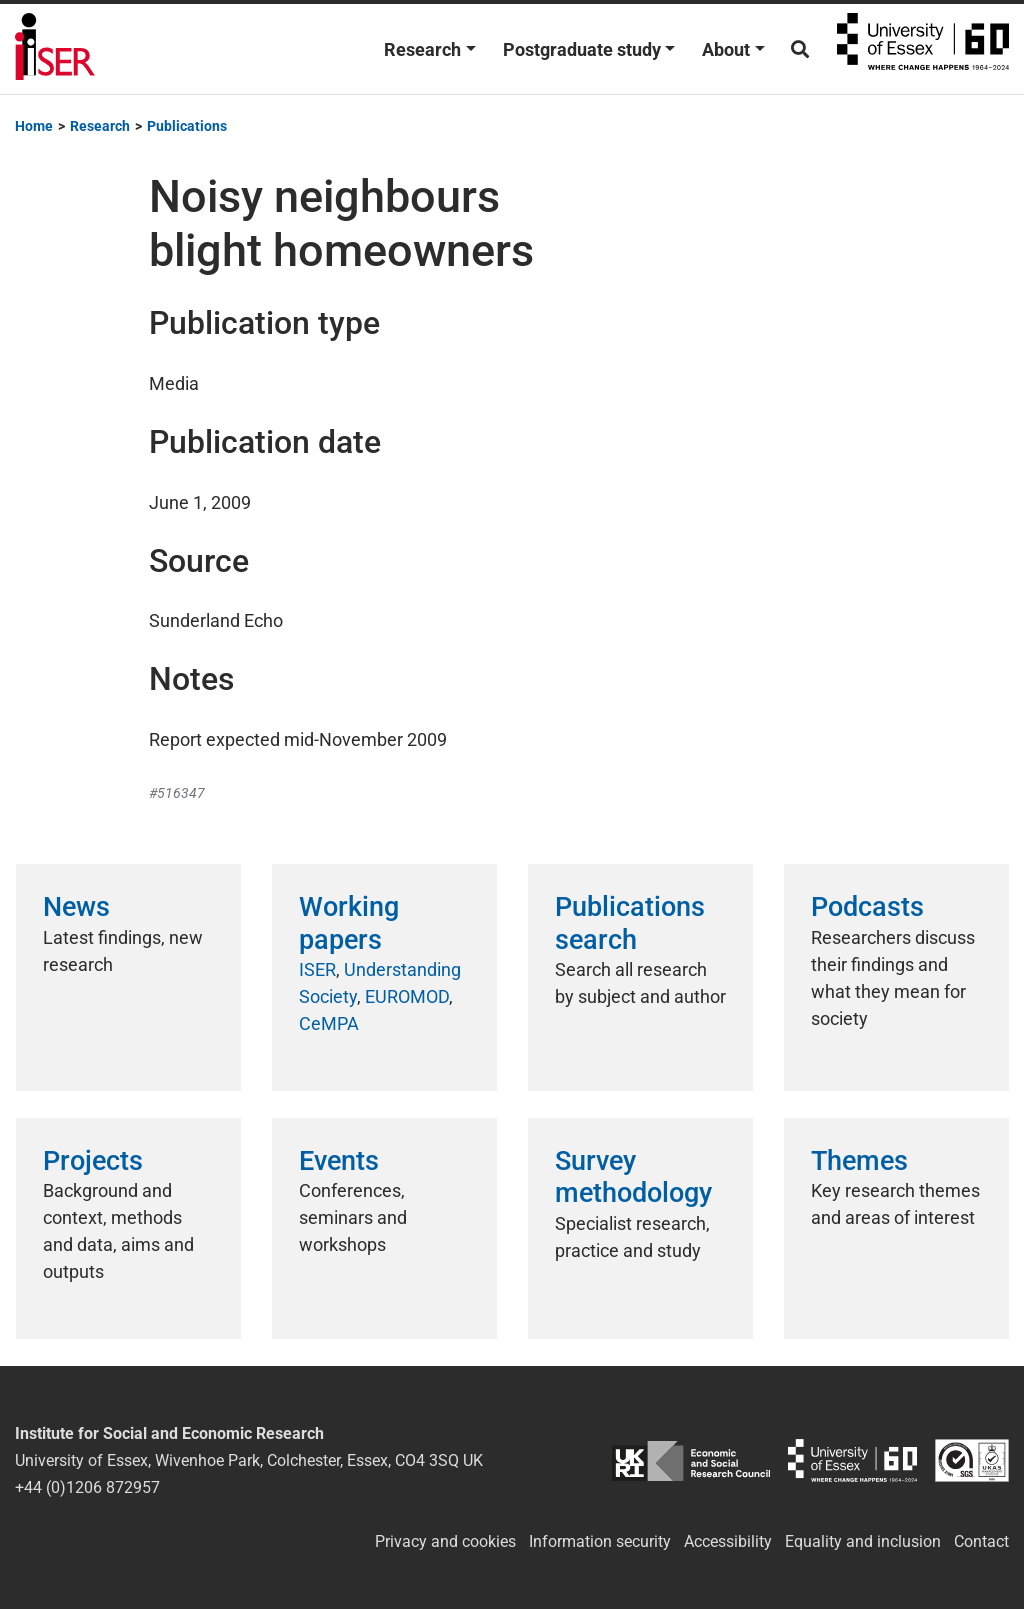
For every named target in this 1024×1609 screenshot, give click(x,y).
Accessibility (728, 1541)
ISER (317, 969)
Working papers (349, 923)
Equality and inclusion (863, 1541)
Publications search (630, 923)
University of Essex (923, 49)
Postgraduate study (582, 49)
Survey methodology (633, 1177)
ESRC (690, 1460)
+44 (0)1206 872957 (87, 1487)
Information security (600, 1541)
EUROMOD (407, 996)
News (76, 907)
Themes (859, 1161)
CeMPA (329, 1023)
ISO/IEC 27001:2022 (972, 1460)
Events (339, 1161)
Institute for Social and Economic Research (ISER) (55, 49)
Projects (93, 1161)
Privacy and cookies (445, 1541)
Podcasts (867, 907)
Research (422, 49)
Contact (981, 1541)
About (726, 49)
